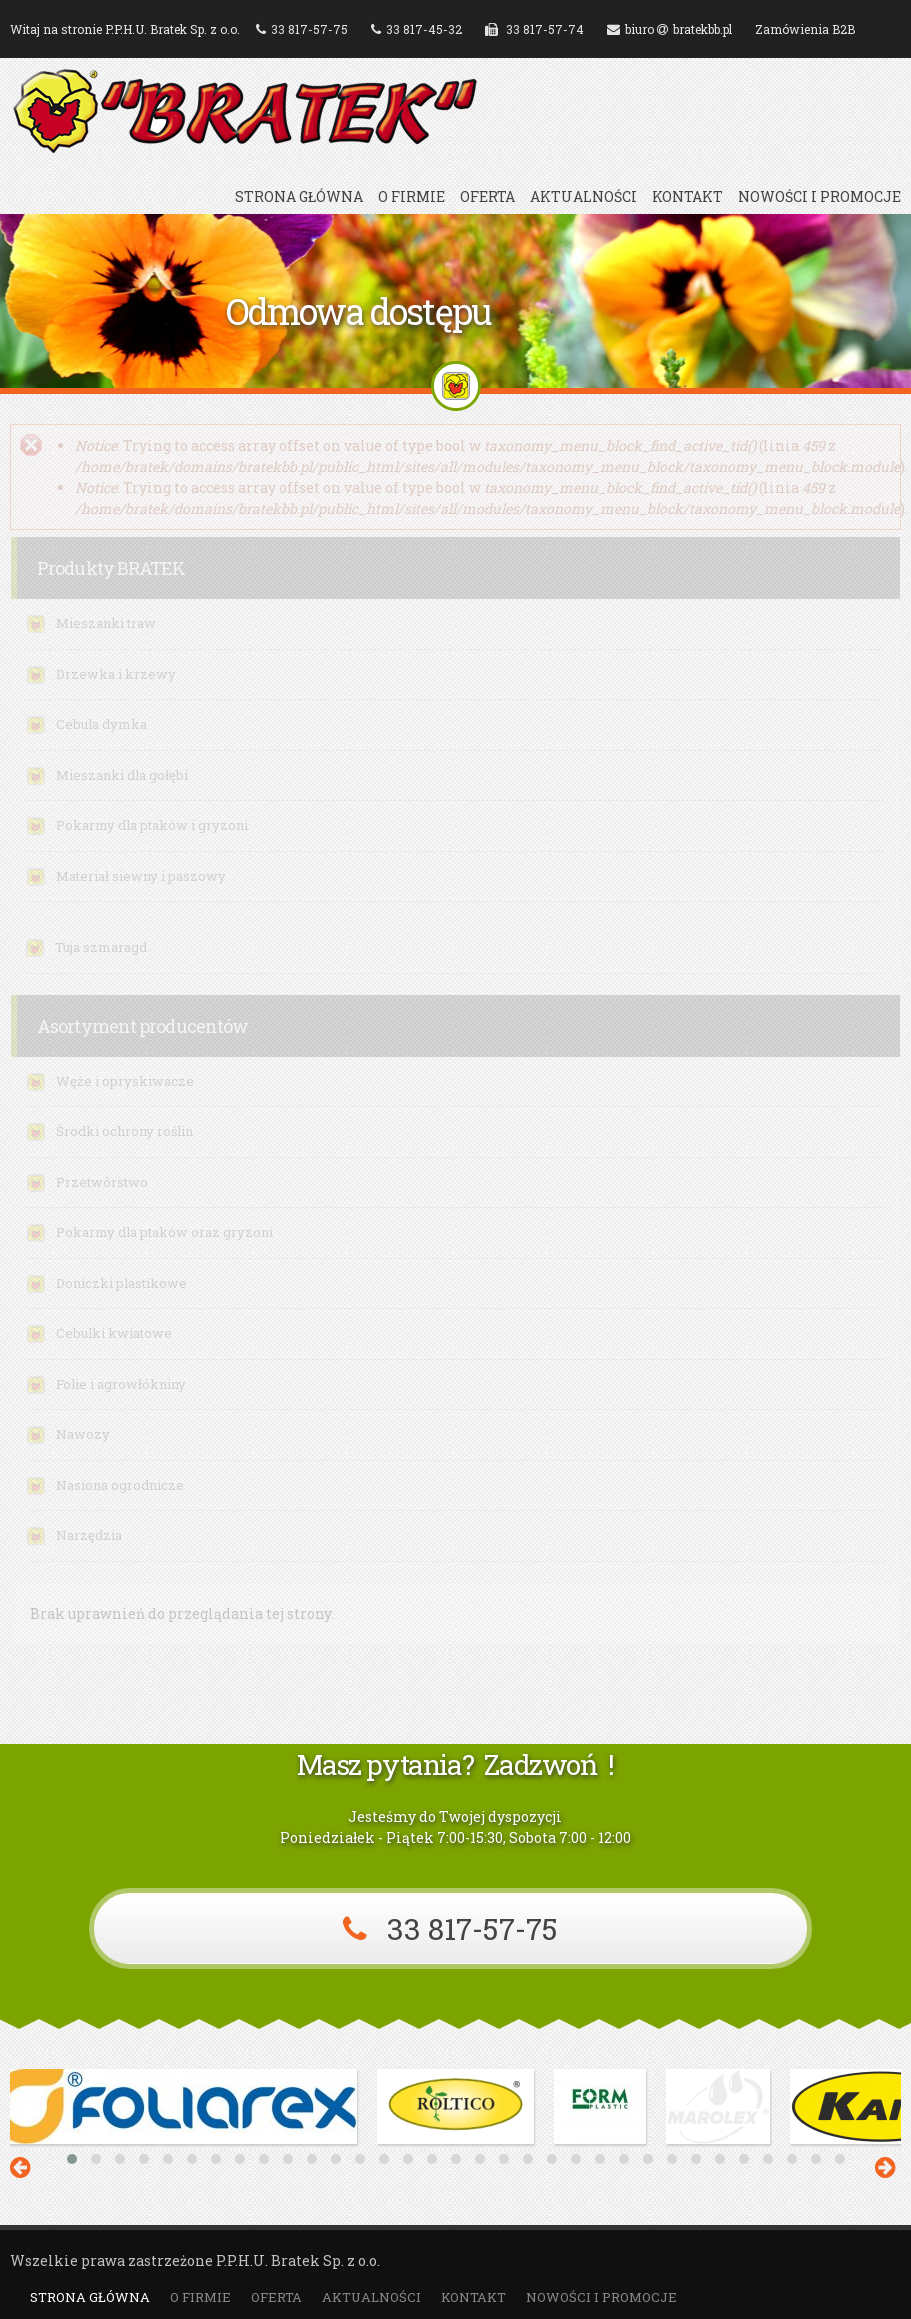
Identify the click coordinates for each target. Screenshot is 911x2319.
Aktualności (583, 197)
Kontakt (687, 197)
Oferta (487, 197)
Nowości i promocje (819, 197)
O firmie (411, 197)
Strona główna (299, 197)
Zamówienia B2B (805, 29)
